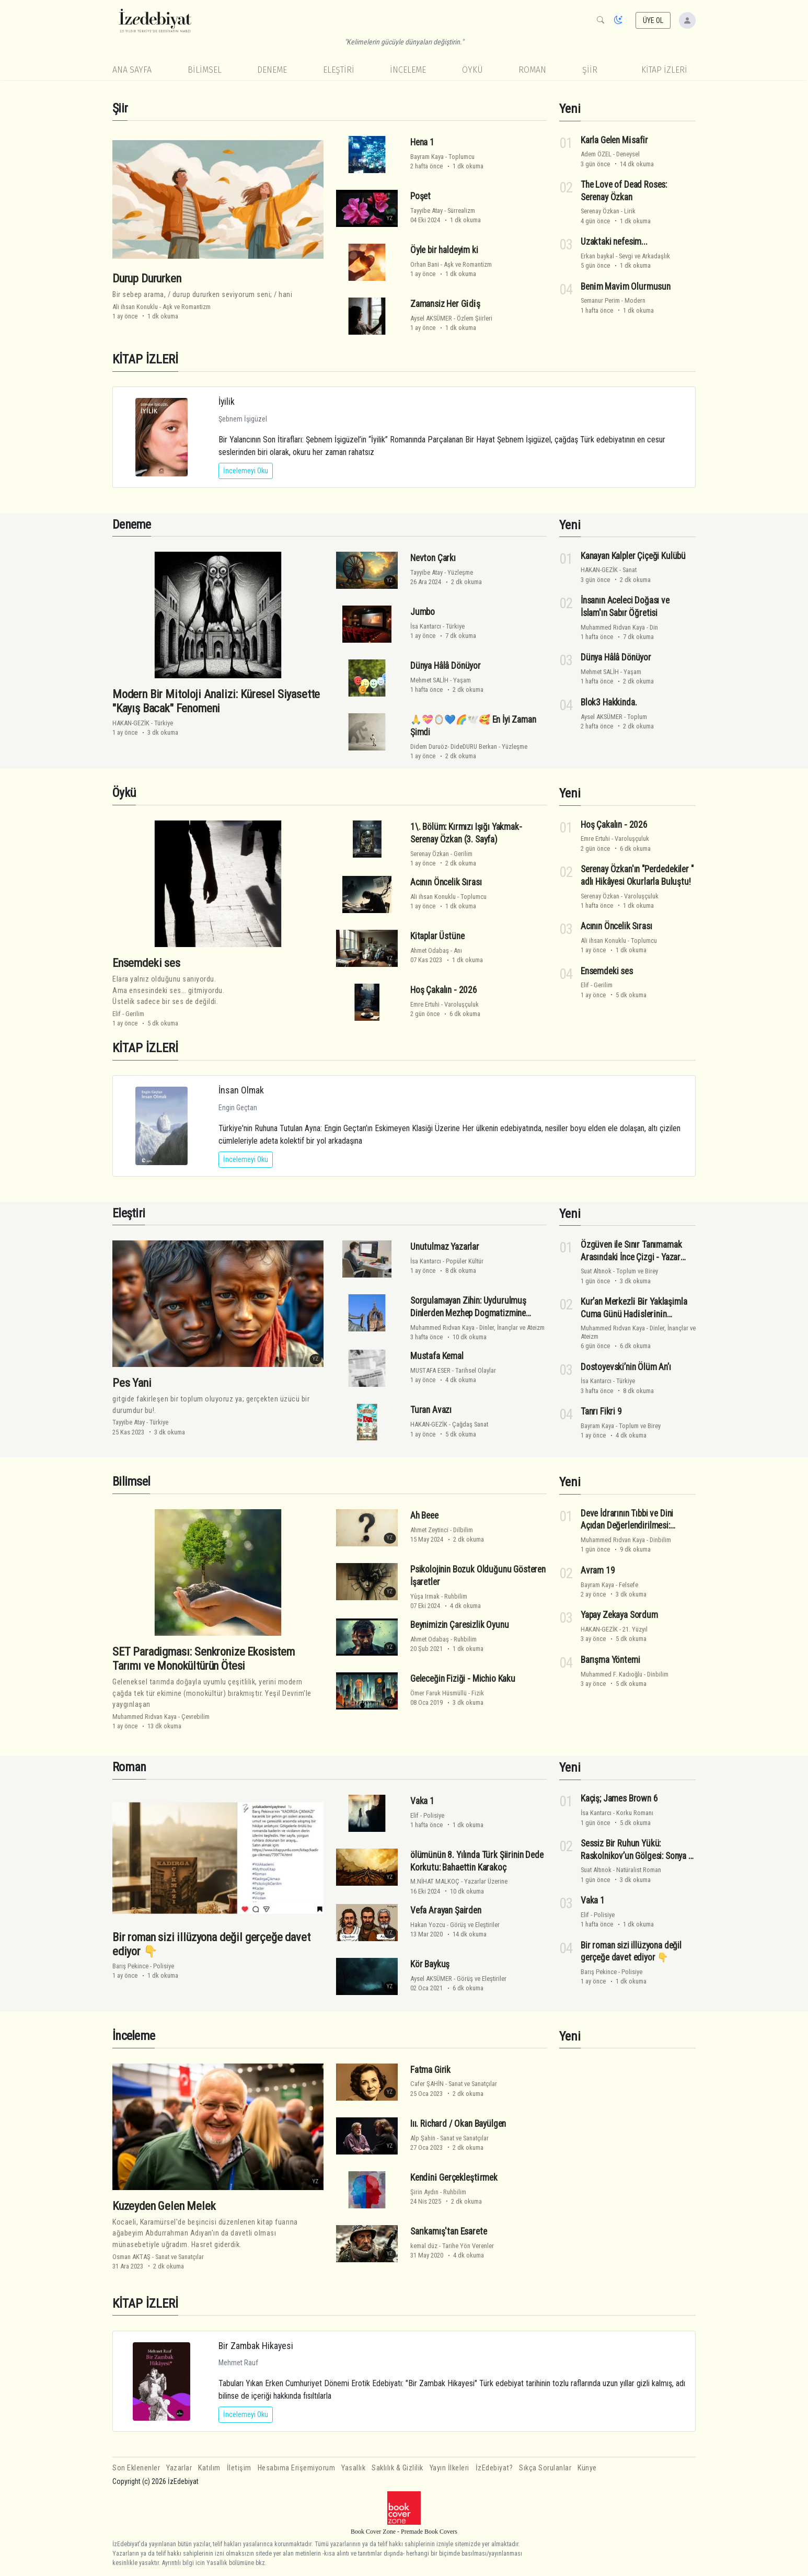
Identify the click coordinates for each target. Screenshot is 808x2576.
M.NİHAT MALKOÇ (434, 1881)
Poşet (420, 196)
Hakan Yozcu (427, 1925)
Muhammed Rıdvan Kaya (613, 627)
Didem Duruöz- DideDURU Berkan (453, 746)
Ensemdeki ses (146, 963)
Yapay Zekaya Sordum (619, 1615)
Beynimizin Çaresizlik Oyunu (459, 1625)
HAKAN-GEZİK (130, 723)
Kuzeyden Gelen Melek (164, 2206)
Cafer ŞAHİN (427, 2084)
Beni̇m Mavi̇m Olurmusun (626, 286)
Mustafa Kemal (437, 1356)
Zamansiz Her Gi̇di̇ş (445, 304)
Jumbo (422, 612)
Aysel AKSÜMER (431, 318)
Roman (532, 70)
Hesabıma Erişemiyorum (297, 2468)
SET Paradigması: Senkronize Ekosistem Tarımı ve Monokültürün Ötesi (203, 1658)
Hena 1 (422, 142)
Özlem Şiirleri (474, 318)
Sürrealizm (461, 210)
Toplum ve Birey (637, 1271)
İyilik (226, 401)
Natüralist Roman (638, 1870)
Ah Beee (424, 1515)
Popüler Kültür (464, 1261)
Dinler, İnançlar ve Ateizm (512, 1327)
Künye (587, 2468)
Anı (458, 950)
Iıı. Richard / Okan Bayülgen (458, 2123)
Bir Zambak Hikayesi (255, 2345)
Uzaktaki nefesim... (614, 241)
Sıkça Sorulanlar (545, 2468)
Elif (116, 1014)
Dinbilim (660, 1540)
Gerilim (134, 1014)
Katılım (209, 2468)
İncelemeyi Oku (245, 470)
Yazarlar (179, 2468)
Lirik (630, 211)
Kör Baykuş (429, 1964)
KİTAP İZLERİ (664, 70)
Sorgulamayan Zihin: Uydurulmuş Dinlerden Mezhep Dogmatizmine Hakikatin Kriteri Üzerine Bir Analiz (470, 1313)
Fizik (477, 1693)
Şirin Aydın (424, 2192)
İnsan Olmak (241, 1090)
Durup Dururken (146, 278)
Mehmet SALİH (429, 680)
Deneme (272, 70)
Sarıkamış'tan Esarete (448, 2231)
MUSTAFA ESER (430, 1370)
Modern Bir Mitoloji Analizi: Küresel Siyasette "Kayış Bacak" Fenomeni (216, 701)
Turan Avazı (431, 1410)
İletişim (239, 2468)
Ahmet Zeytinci (429, 1530)
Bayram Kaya (427, 157)
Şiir (589, 70)
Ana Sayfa (132, 70)
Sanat (629, 570)
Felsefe (628, 1585)
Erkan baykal (597, 256)
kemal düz (423, 2246)
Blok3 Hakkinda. (609, 702)
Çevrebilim (195, 1716)
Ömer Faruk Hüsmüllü (438, 1693)
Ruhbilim (455, 1596)
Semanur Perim (600, 300)
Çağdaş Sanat (470, 1424)
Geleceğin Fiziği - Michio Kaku (462, 1678)
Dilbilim (463, 1530)
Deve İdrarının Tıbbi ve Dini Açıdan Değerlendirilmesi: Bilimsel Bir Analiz (627, 1526)
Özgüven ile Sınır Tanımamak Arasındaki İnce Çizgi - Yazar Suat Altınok (631, 1257)
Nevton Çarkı (433, 558)
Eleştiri (338, 70)
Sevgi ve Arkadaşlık (644, 256)
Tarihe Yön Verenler (468, 2246)
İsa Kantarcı (425, 626)
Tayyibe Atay (426, 210)
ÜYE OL (653, 20)
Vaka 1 (422, 1801)
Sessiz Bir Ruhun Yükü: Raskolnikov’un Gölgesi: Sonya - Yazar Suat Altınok (636, 1856)
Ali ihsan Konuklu (135, 307)
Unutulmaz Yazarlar (444, 1246)
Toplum (637, 717)
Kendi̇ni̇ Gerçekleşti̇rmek (454, 2177)
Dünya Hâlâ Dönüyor (445, 665)
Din (654, 627)
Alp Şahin (422, 2138)
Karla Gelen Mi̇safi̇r (614, 139)
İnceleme (408, 70)
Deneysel (628, 154)
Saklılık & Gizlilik (397, 2468)
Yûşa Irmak (425, 1596)
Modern (635, 300)
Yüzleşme (460, 572)
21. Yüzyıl (635, 1629)
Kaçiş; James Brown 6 (619, 1798)
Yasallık (353, 2468)
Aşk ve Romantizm (187, 307)
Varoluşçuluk (461, 1004)
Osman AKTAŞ (131, 2257)
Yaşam (462, 680)
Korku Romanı (634, 1813)
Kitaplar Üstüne (437, 936)
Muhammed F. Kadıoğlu (611, 1674)
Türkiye (163, 723)
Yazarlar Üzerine (485, 1881)
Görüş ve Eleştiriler (475, 1925)
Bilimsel (205, 70)
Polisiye (163, 1966)
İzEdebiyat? (494, 2468)
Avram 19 (598, 1570)
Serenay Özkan (600, 211)
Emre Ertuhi (425, 1004)
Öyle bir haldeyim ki (444, 250)
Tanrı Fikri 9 (601, 1411)
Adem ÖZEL (596, 154)
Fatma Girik (430, 2070)
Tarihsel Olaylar (475, 1370)
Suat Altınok (596, 1271)
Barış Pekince (130, 1966)
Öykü (472, 70)
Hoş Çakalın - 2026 (443, 990)
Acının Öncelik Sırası (445, 882)
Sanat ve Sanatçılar (179, 2257)
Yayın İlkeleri (449, 2468)
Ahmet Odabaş (429, 950)
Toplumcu (461, 157)
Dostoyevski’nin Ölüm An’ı (626, 1367)
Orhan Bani (424, 264)
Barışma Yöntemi (610, 1660)
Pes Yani (132, 1382)
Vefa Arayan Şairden (445, 1910)
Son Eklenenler (136, 2468)
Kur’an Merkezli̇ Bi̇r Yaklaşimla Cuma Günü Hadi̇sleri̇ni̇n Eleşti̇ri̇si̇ (634, 1314)
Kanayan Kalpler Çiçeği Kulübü (633, 556)
